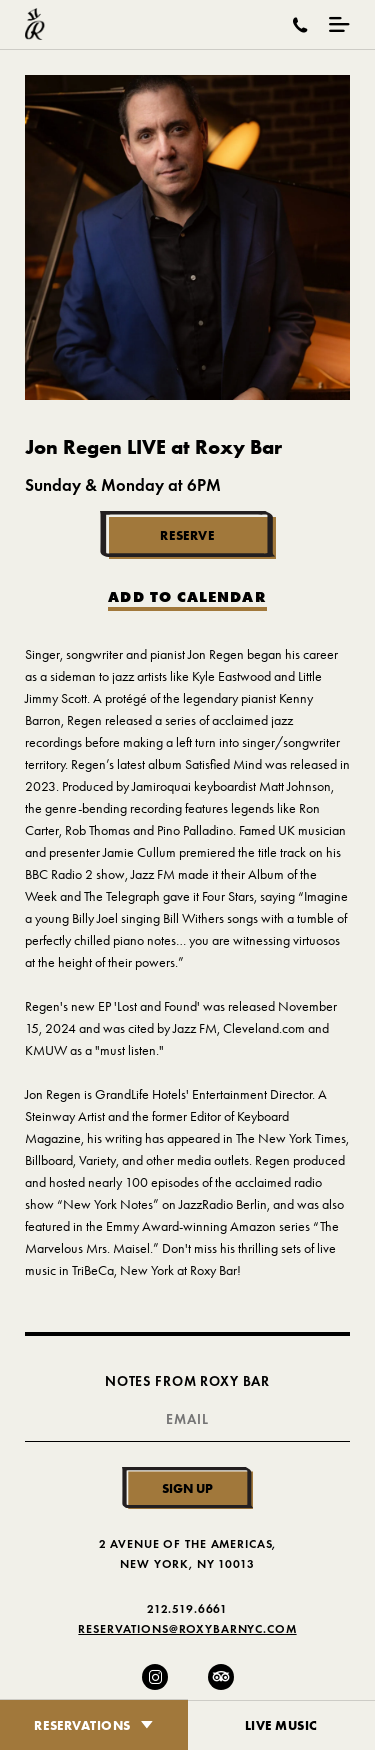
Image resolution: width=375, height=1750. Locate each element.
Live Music (282, 1725)
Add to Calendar (187, 597)
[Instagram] (155, 1677)
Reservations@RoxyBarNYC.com (187, 1628)
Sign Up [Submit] (187, 1488)
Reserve (187, 535)
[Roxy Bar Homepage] (35, 24)
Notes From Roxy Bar (187, 1381)
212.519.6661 (187, 1608)
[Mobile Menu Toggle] (339, 24)
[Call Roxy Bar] (300, 25)
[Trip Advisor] (221, 1677)
